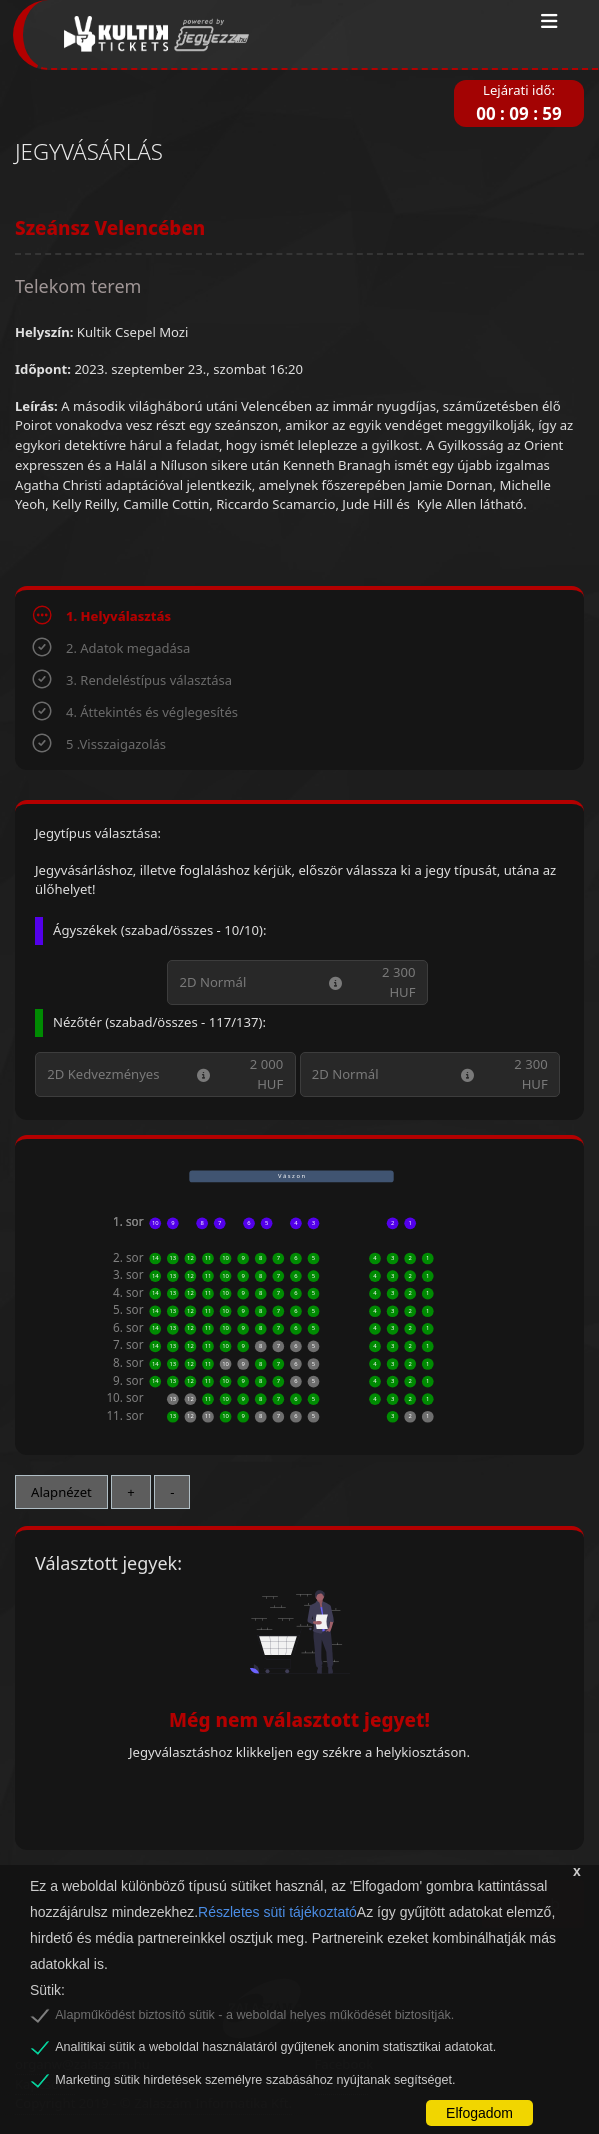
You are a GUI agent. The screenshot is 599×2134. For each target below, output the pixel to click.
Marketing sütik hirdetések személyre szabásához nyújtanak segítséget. (255, 2080)
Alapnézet (61, 1492)
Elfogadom (479, 2113)
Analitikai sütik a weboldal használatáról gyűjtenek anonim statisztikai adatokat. (275, 2047)
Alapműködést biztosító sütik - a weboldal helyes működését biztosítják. (254, 2015)
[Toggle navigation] (549, 22)
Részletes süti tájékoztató (277, 1912)
